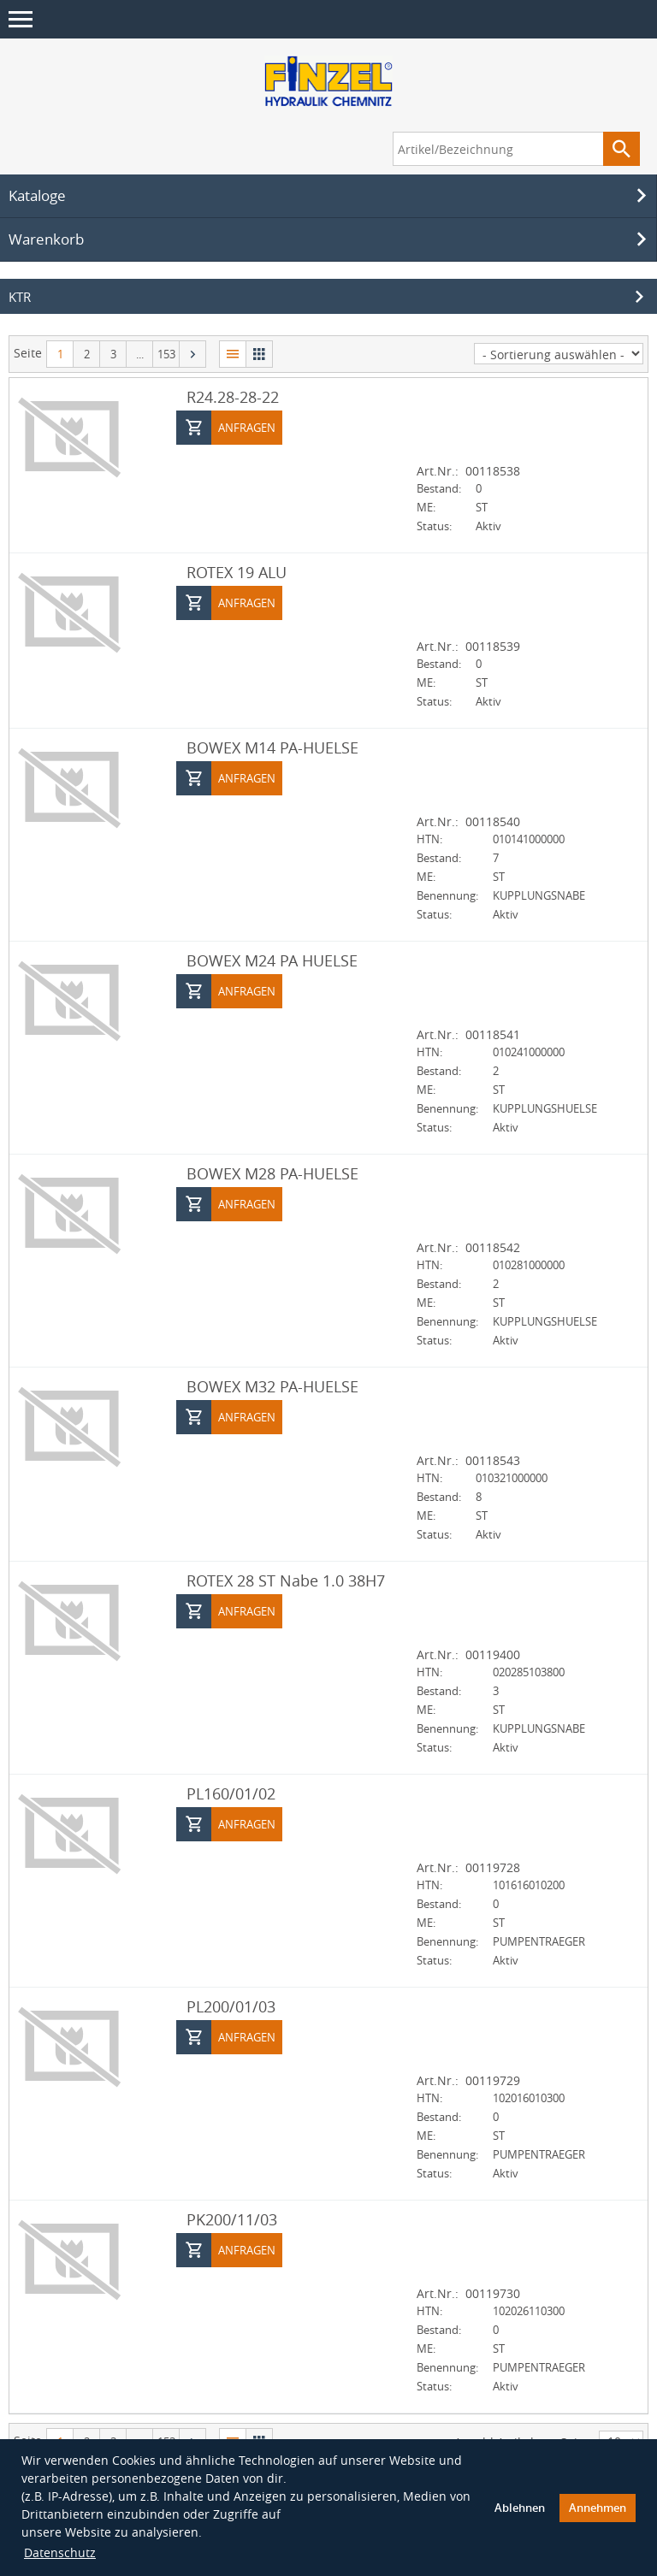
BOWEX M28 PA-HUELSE (272, 1173)
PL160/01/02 (230, 1793)
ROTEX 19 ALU (236, 572)
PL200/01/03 (230, 2006)
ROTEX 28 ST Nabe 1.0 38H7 (285, 1580)
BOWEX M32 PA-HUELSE (272, 1386)
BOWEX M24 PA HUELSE (272, 960)
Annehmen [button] (597, 2508)
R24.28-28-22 (232, 397)
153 (166, 354)
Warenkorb (330, 239)
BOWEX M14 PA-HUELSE (272, 747)
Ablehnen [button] (519, 2508)
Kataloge (330, 195)
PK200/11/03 (231, 2219)
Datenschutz (60, 2552)
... (140, 354)
